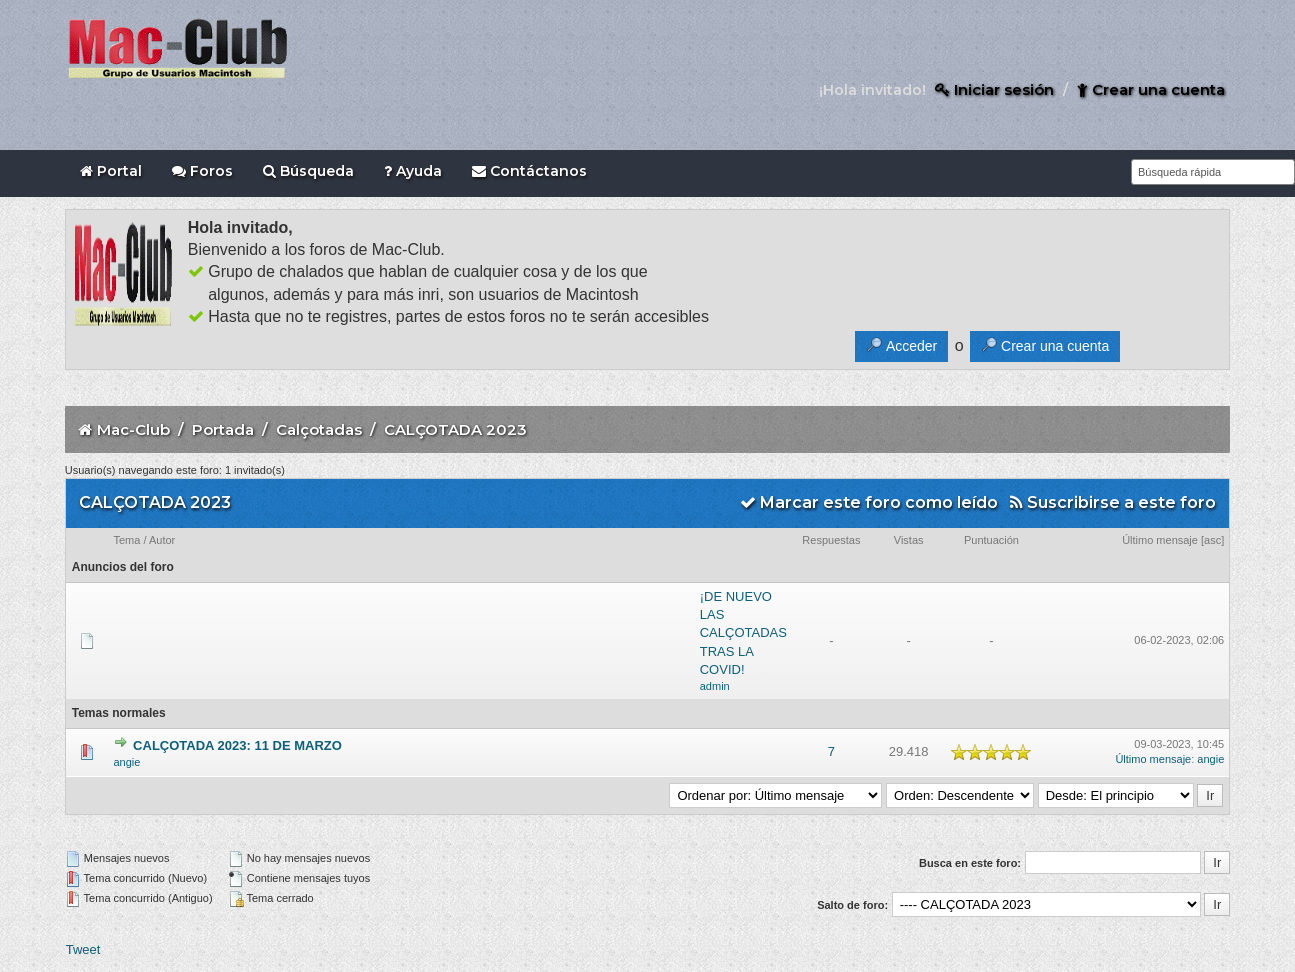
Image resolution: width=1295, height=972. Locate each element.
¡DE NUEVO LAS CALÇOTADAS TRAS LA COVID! (743, 633)
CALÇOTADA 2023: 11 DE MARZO (237, 745)
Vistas (909, 540)
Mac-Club (133, 429)
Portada (223, 429)
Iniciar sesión (994, 89)
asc (1212, 540)
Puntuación (991, 540)
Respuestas (831, 540)
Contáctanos (529, 171)
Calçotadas (319, 429)
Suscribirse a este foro (1113, 502)
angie (126, 762)
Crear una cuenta (1151, 89)
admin (715, 686)
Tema (126, 540)
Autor (162, 540)
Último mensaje (1160, 540)
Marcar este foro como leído (869, 502)
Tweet (83, 949)
